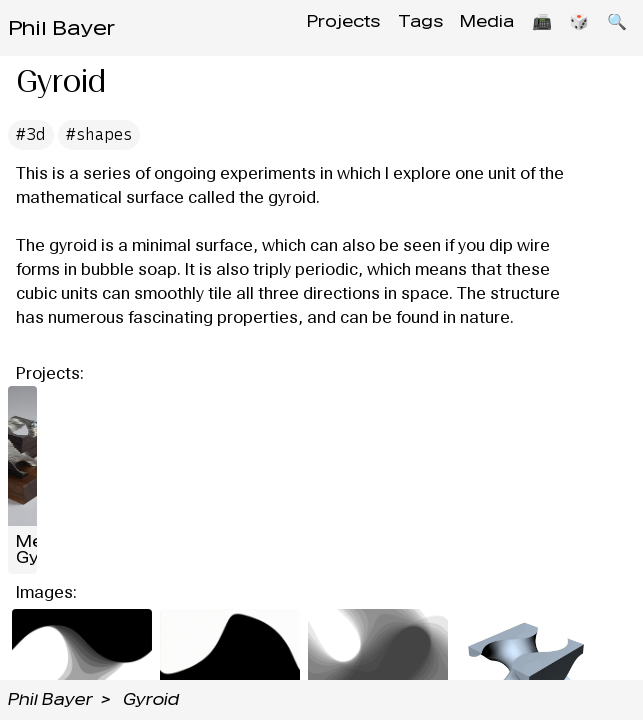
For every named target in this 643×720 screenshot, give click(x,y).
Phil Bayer (61, 28)
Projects (311, 27)
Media (468, 27)
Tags (394, 27)
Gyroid (151, 699)
